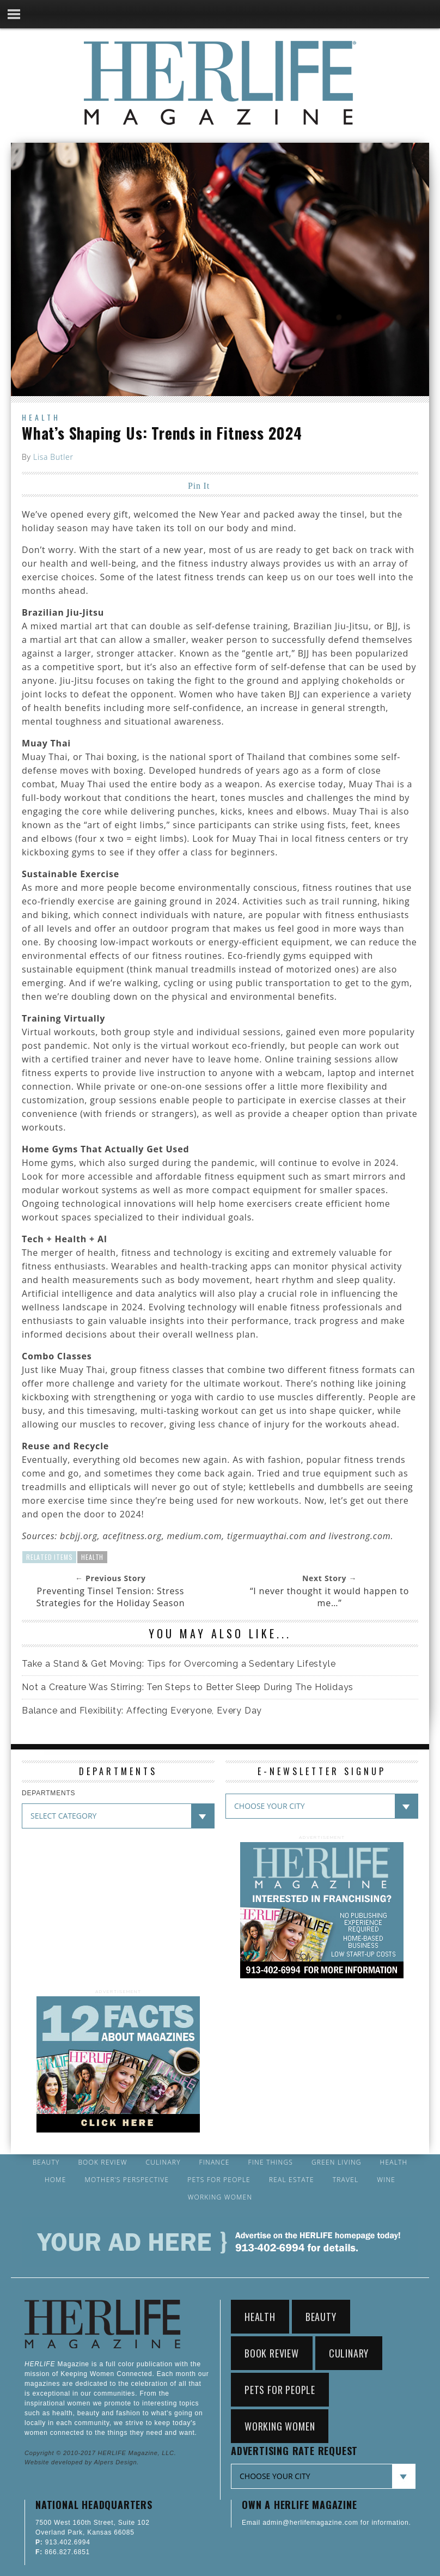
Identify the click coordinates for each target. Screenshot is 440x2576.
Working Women (220, 2197)
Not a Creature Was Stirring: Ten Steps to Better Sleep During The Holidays (187, 1687)
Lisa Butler (53, 457)
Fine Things (270, 2162)
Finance (214, 2162)
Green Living (336, 2162)
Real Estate (291, 2180)
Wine (386, 2180)
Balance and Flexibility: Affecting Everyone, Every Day (142, 1710)
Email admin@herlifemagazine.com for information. (326, 2522)
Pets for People (218, 2180)
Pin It (199, 485)
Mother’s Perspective (126, 2180)
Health (41, 417)
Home (55, 2180)
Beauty (46, 2162)
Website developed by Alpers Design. (82, 2462)
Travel (346, 2180)
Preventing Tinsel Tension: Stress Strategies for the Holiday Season (110, 1597)
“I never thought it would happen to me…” (329, 1597)
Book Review (102, 2162)
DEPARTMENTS (48, 1793)
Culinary (163, 2162)
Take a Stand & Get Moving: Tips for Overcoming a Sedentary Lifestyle (178, 1663)
